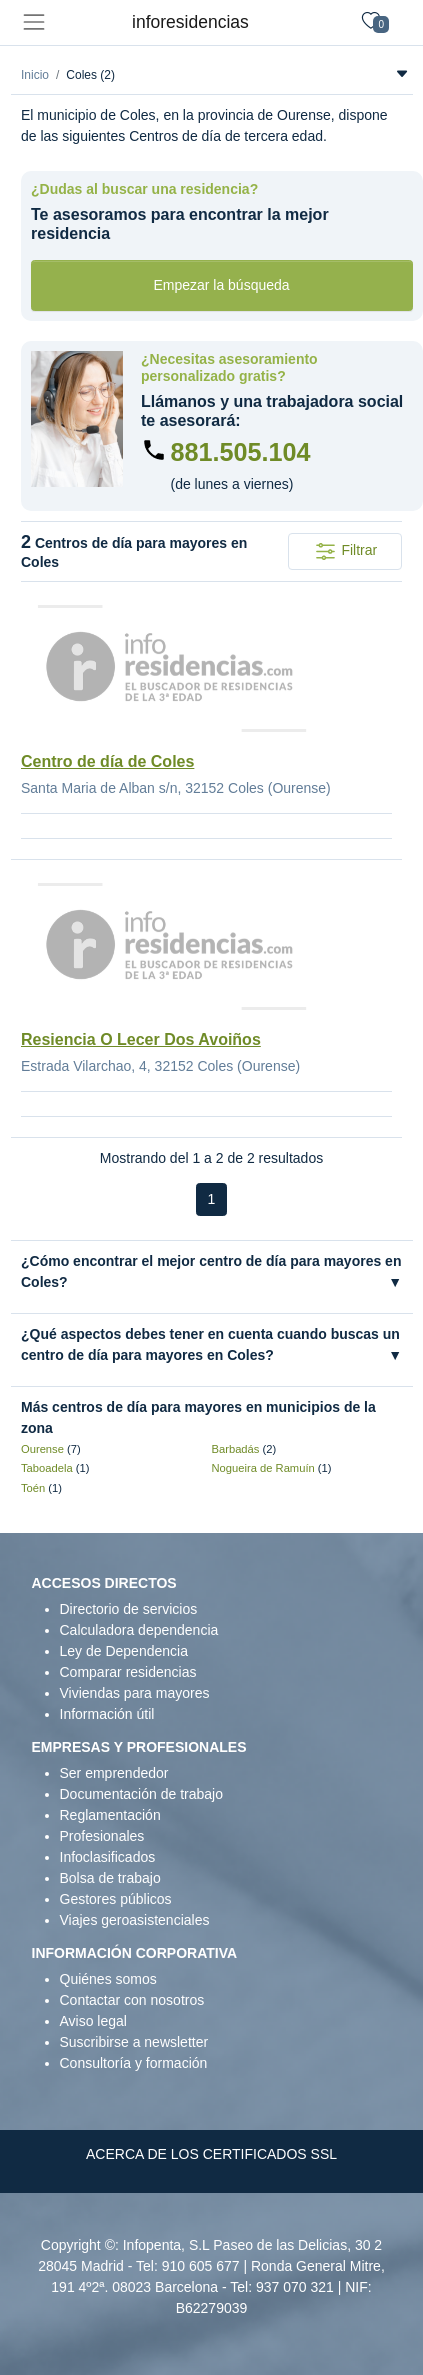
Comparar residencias (128, 1672)
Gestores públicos (116, 1899)
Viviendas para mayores (135, 1693)
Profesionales (102, 1836)
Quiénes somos (108, 1979)
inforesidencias (190, 22)
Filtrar (345, 551)
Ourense (42, 1449)
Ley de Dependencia (124, 1651)
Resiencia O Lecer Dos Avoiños (141, 1039)
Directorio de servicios (129, 1609)
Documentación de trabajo (141, 1794)
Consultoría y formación (134, 2063)
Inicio (35, 75)
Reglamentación (110, 1815)
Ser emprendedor (114, 1773)
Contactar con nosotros (132, 2000)
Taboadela (47, 1468)
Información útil (107, 1714)
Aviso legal (93, 2021)
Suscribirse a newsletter (134, 2042)
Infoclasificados (108, 1857)
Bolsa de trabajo (110, 1878)
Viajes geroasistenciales (135, 1920)
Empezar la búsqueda (221, 285)
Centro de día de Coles (107, 761)
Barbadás (236, 1449)
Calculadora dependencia (139, 1630)
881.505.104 (241, 452)
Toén (33, 1488)
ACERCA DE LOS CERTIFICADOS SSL (211, 2154)
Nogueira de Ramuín (263, 1468)
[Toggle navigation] (33, 22)
